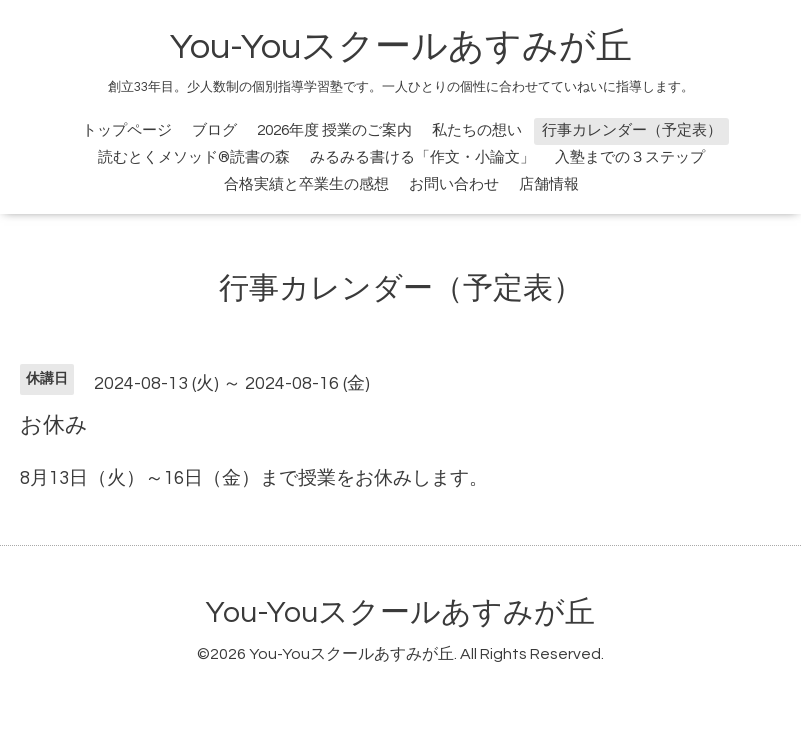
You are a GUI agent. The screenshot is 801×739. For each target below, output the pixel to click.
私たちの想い (477, 130)
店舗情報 (549, 184)
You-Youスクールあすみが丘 (401, 47)
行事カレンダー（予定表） (632, 130)
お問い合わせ (454, 184)
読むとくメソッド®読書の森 (194, 157)
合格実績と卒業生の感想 (306, 184)
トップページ (127, 130)
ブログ (214, 130)
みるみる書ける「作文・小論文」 (422, 157)
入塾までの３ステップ (630, 157)
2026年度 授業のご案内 (334, 130)
